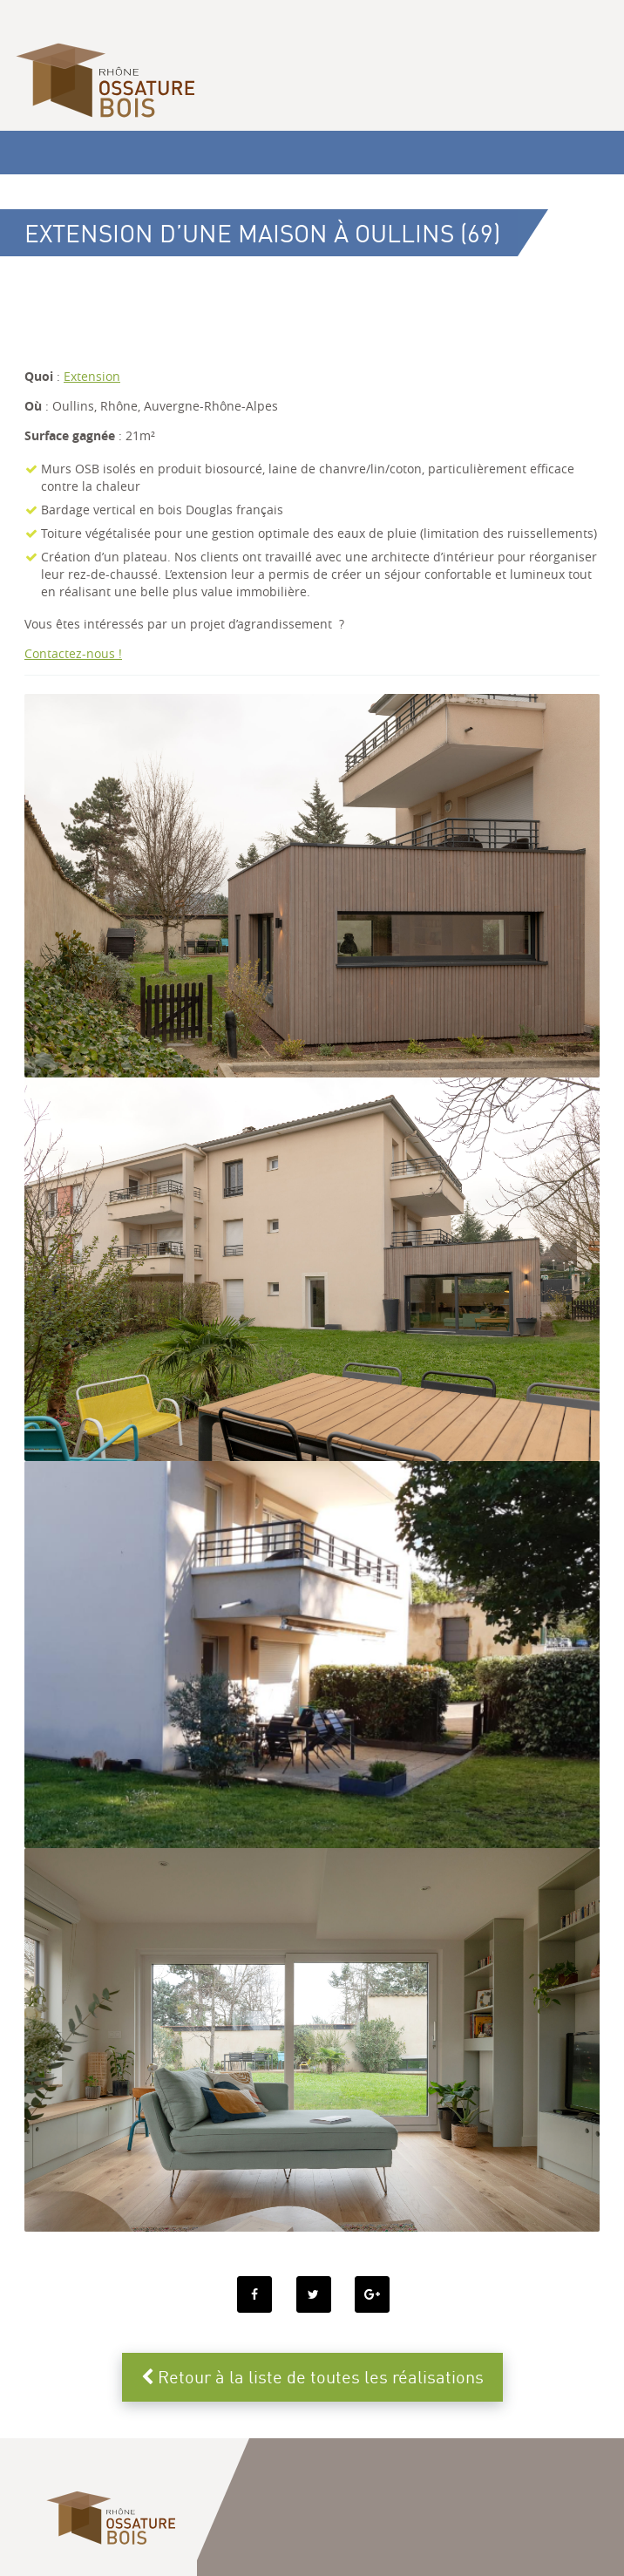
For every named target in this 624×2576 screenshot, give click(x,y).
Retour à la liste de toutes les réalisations (312, 2377)
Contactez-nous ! (73, 653)
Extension (92, 376)
